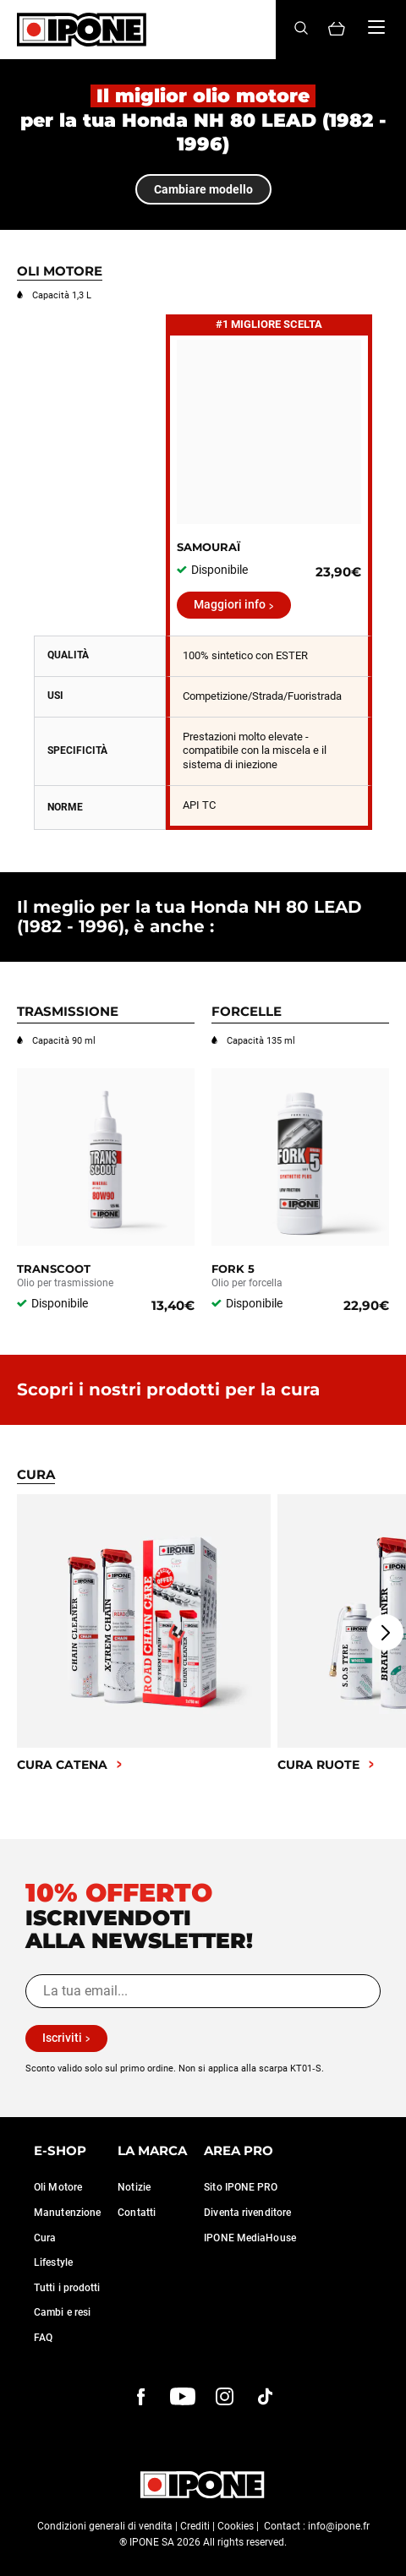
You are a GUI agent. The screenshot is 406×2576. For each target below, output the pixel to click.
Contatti (137, 2213)
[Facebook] (141, 2397)
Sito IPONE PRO (240, 2187)
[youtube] (183, 2397)
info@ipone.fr (339, 2526)
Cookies (235, 2526)
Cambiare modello (203, 189)
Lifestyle (53, 2262)
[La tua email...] (203, 1991)
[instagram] (224, 2397)
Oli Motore (58, 2187)
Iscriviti (62, 2037)
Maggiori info (230, 604)
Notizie (134, 2187)
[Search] (301, 29)
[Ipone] (81, 29)
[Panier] (336, 30)
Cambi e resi (62, 2312)
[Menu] (376, 27)
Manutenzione (67, 2213)
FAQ (43, 2338)
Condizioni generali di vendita (105, 2526)
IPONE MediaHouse (250, 2238)
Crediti (195, 2526)
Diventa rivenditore (247, 2213)
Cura (45, 2238)
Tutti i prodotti (67, 2288)
